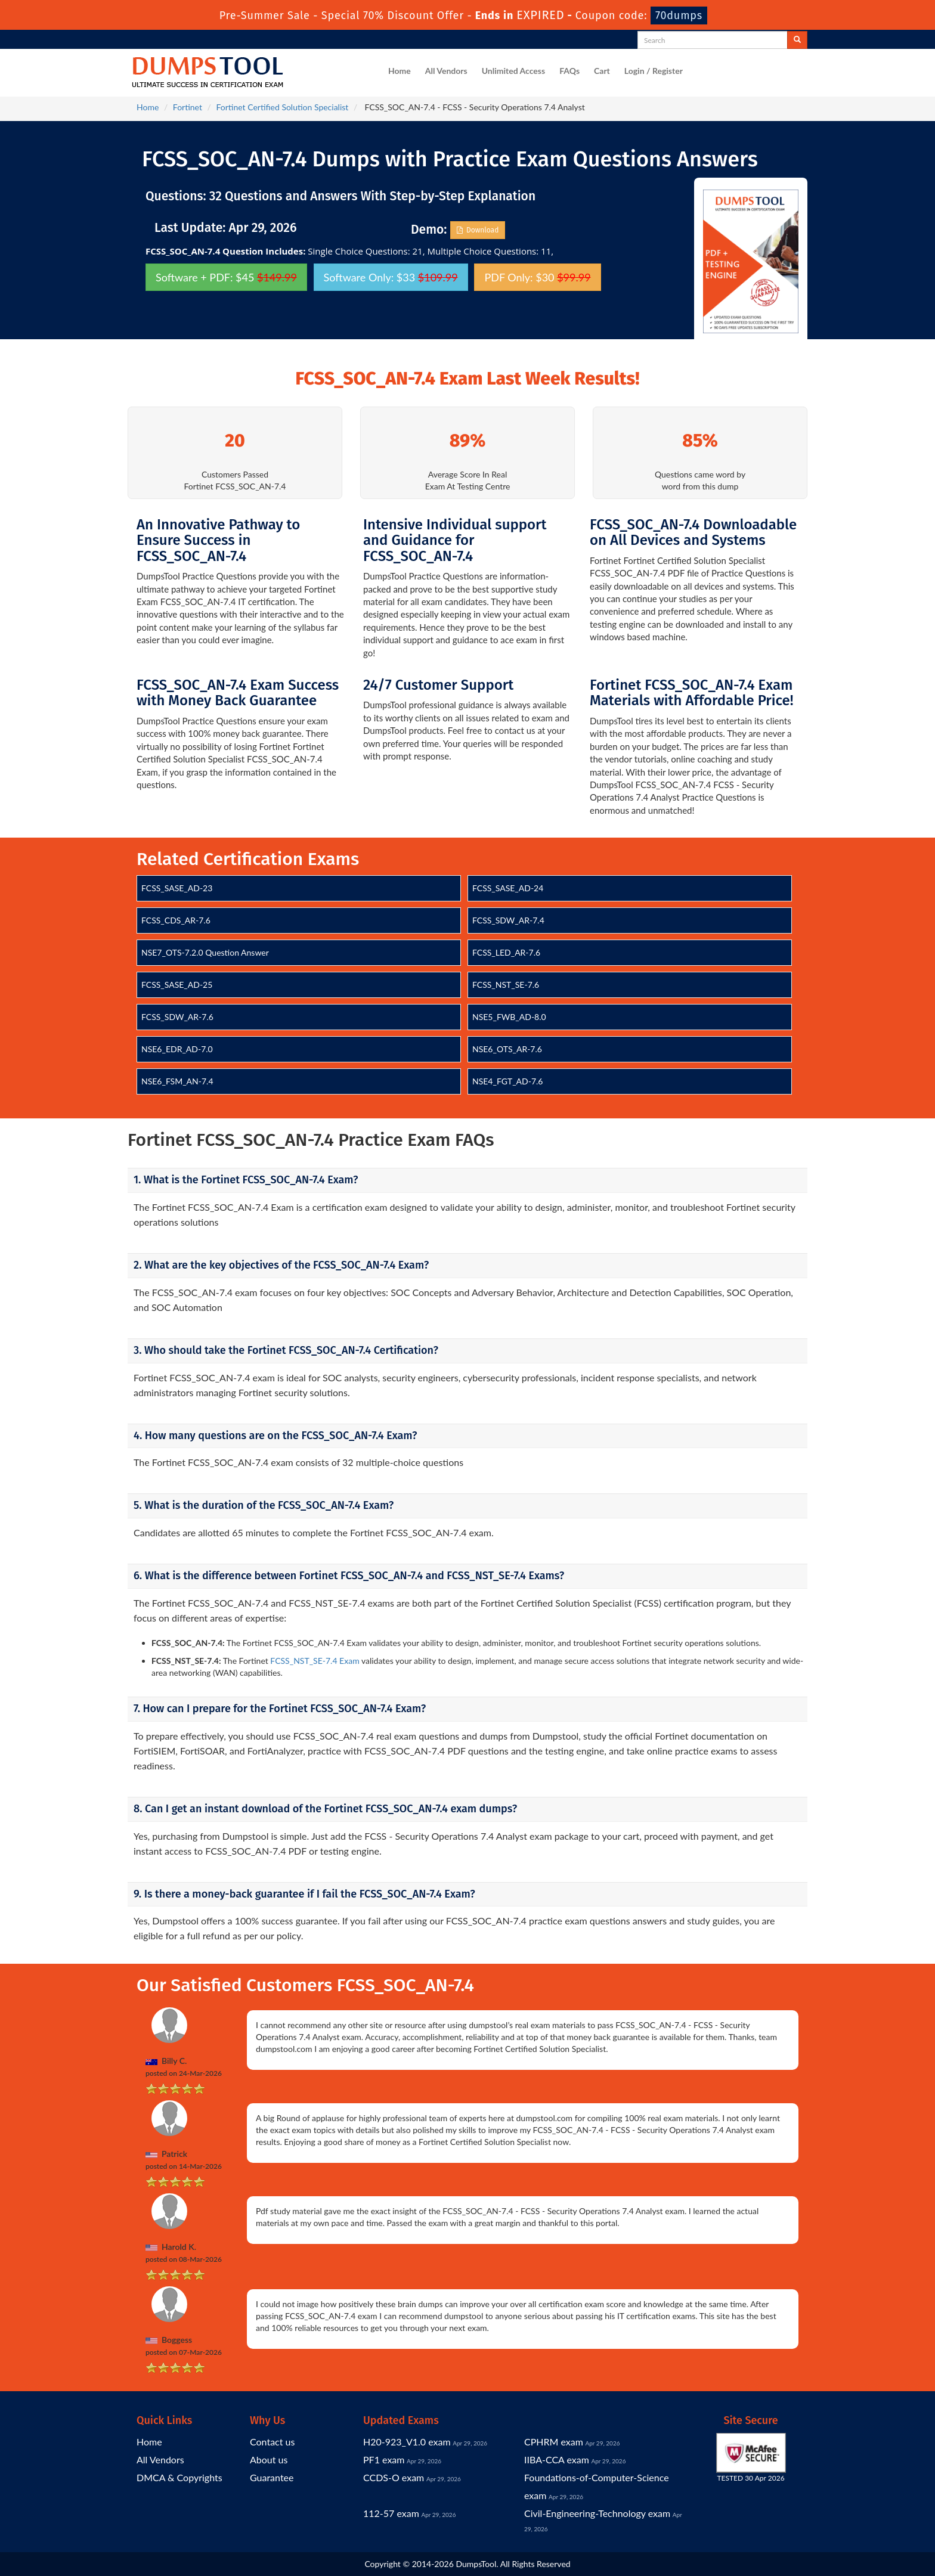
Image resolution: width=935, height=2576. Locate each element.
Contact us (272, 2441)
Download (478, 230)
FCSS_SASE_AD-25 (176, 984)
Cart (602, 71)
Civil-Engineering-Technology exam (597, 2513)
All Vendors (446, 71)
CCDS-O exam (393, 2477)
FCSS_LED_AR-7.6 (506, 952)
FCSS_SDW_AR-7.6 (177, 1017)
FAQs (569, 71)
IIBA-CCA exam (556, 2459)
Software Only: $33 (391, 277)
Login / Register (653, 71)
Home (399, 71)
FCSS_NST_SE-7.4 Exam (314, 1661)
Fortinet (187, 107)
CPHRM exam (553, 2441)
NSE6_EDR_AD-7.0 (177, 1049)
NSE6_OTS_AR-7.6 (507, 1049)
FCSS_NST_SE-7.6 (505, 984)
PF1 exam (383, 2459)
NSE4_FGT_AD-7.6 (507, 1081)
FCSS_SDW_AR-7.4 (508, 920)
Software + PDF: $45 (226, 277)
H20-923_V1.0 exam (407, 2441)
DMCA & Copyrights (179, 2477)
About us (268, 2459)
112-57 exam (391, 2513)
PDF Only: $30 (537, 277)
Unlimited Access (513, 71)
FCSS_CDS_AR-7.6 (175, 920)
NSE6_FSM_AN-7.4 (177, 1081)
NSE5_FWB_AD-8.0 (509, 1017)
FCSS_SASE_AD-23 (176, 888)
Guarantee (271, 2477)
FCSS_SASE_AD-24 (507, 888)
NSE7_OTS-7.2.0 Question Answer (205, 952)
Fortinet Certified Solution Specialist (282, 107)
